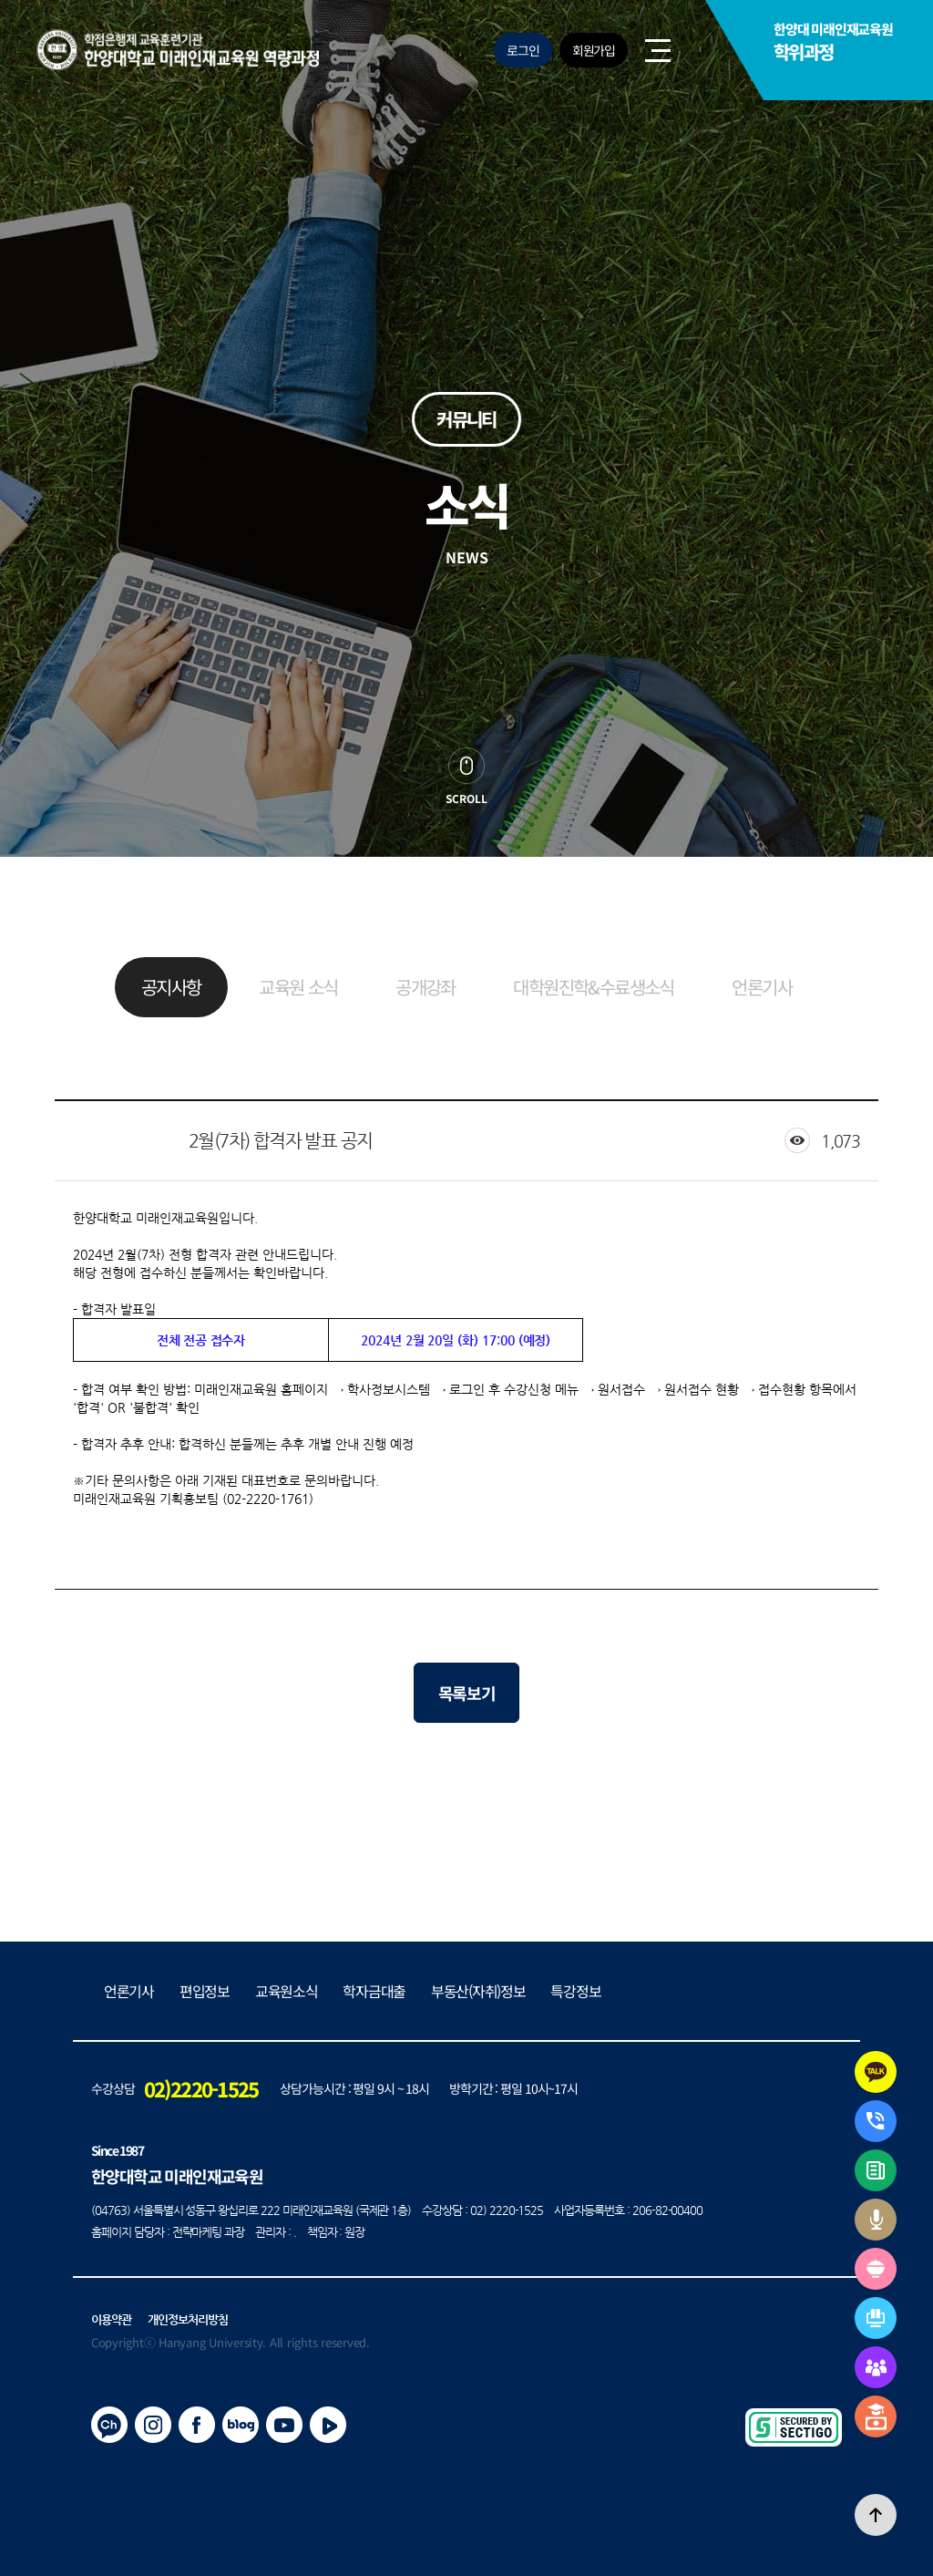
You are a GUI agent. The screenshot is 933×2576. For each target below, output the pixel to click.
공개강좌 (425, 987)
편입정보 (204, 1991)
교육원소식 (286, 1991)
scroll (466, 797)
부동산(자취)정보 (478, 1991)
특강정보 (575, 1991)
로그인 (523, 50)
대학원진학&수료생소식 (593, 987)
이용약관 (111, 2319)
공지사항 (171, 987)
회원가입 (594, 50)
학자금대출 (374, 1991)
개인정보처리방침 (188, 2319)
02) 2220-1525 (506, 2210)
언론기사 (762, 987)
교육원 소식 (298, 987)
